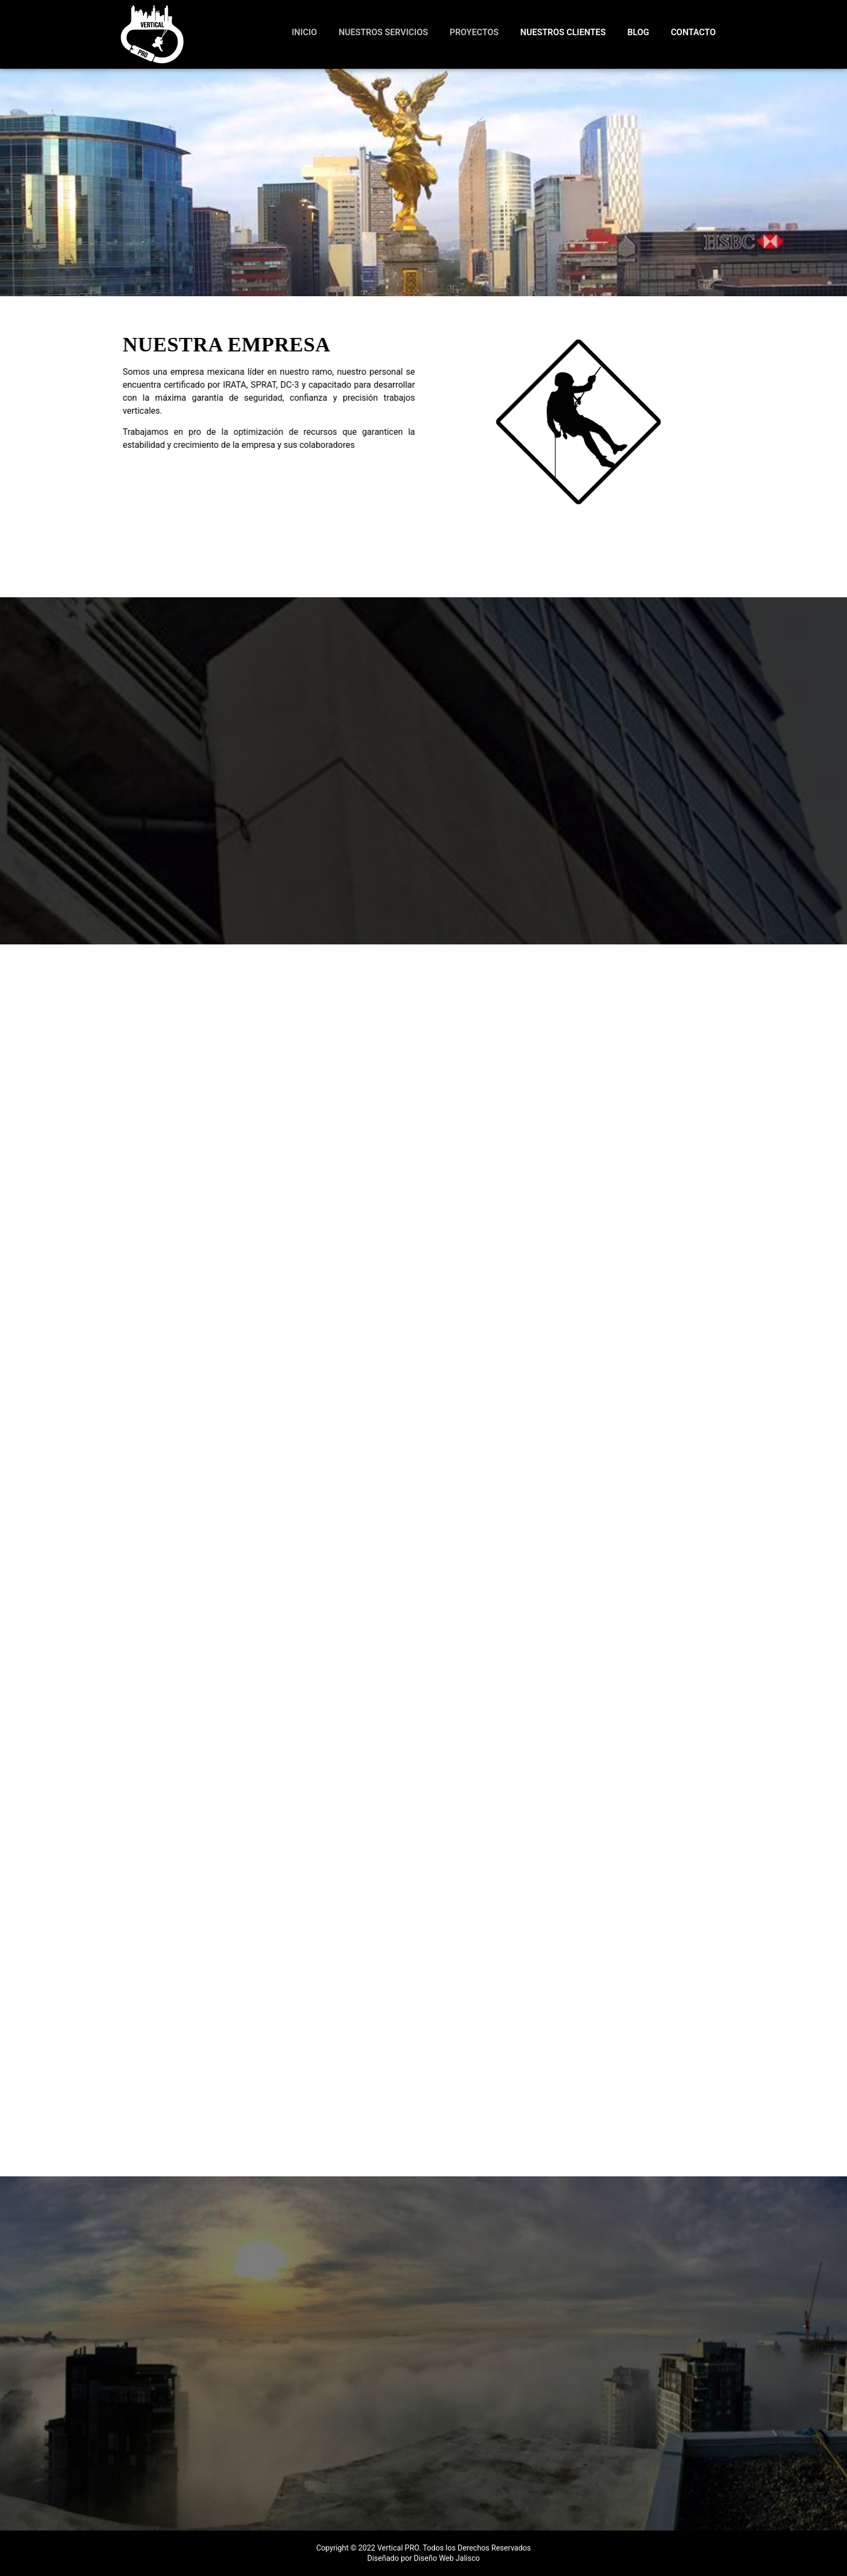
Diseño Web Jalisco (446, 2558)
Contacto (693, 32)
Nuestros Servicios (383, 32)
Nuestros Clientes (563, 32)
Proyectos (474, 32)
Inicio (304, 32)
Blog (638, 32)
